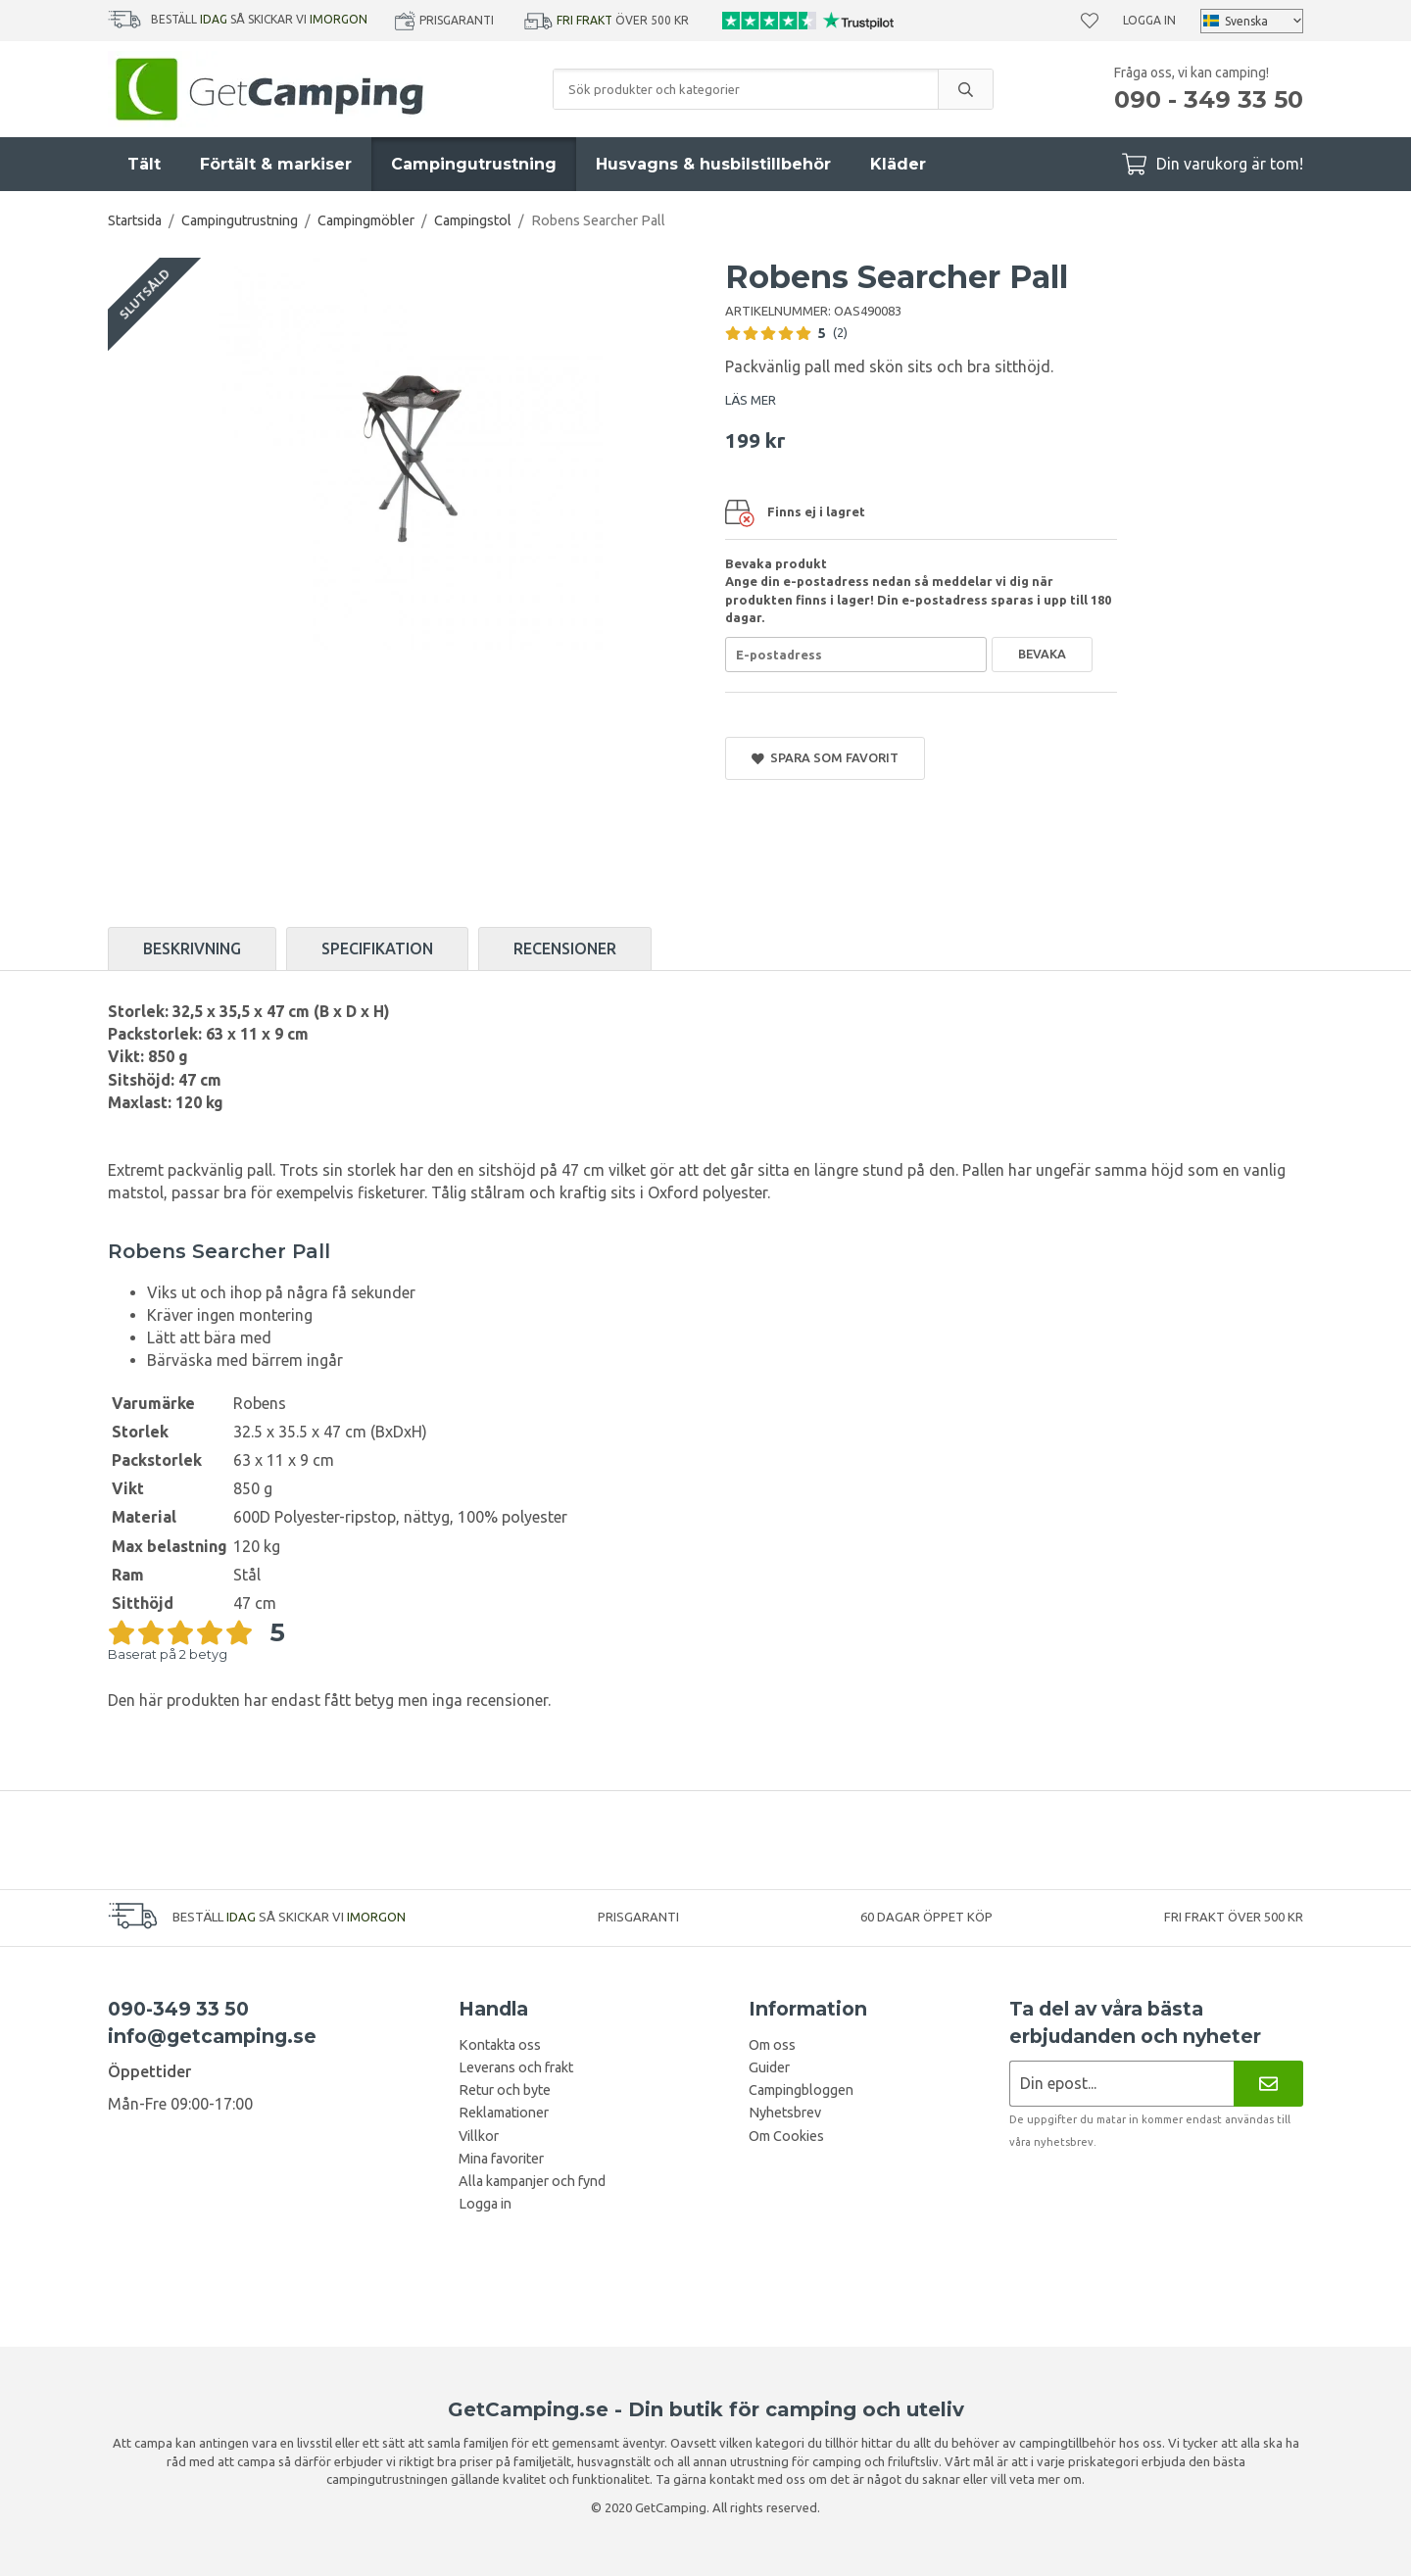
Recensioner (564, 948)
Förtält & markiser (276, 164)
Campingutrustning (474, 164)
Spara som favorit (825, 758)
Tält (144, 164)
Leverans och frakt (516, 2067)
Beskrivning (192, 948)
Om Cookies (786, 2136)
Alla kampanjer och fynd (532, 2181)
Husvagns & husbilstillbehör (713, 164)
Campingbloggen (801, 2090)
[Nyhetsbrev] (1268, 2084)
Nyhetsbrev (785, 2112)
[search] (965, 89)
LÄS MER (750, 400)
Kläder (898, 164)
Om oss (772, 2045)
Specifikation (377, 948)
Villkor (479, 2136)
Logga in (1149, 20)
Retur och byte (505, 2090)
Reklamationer (504, 2112)
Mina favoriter (501, 2158)
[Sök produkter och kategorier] (746, 89)
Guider (769, 2067)
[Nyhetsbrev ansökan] (1121, 2084)
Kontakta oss (500, 2045)
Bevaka (1042, 653)
